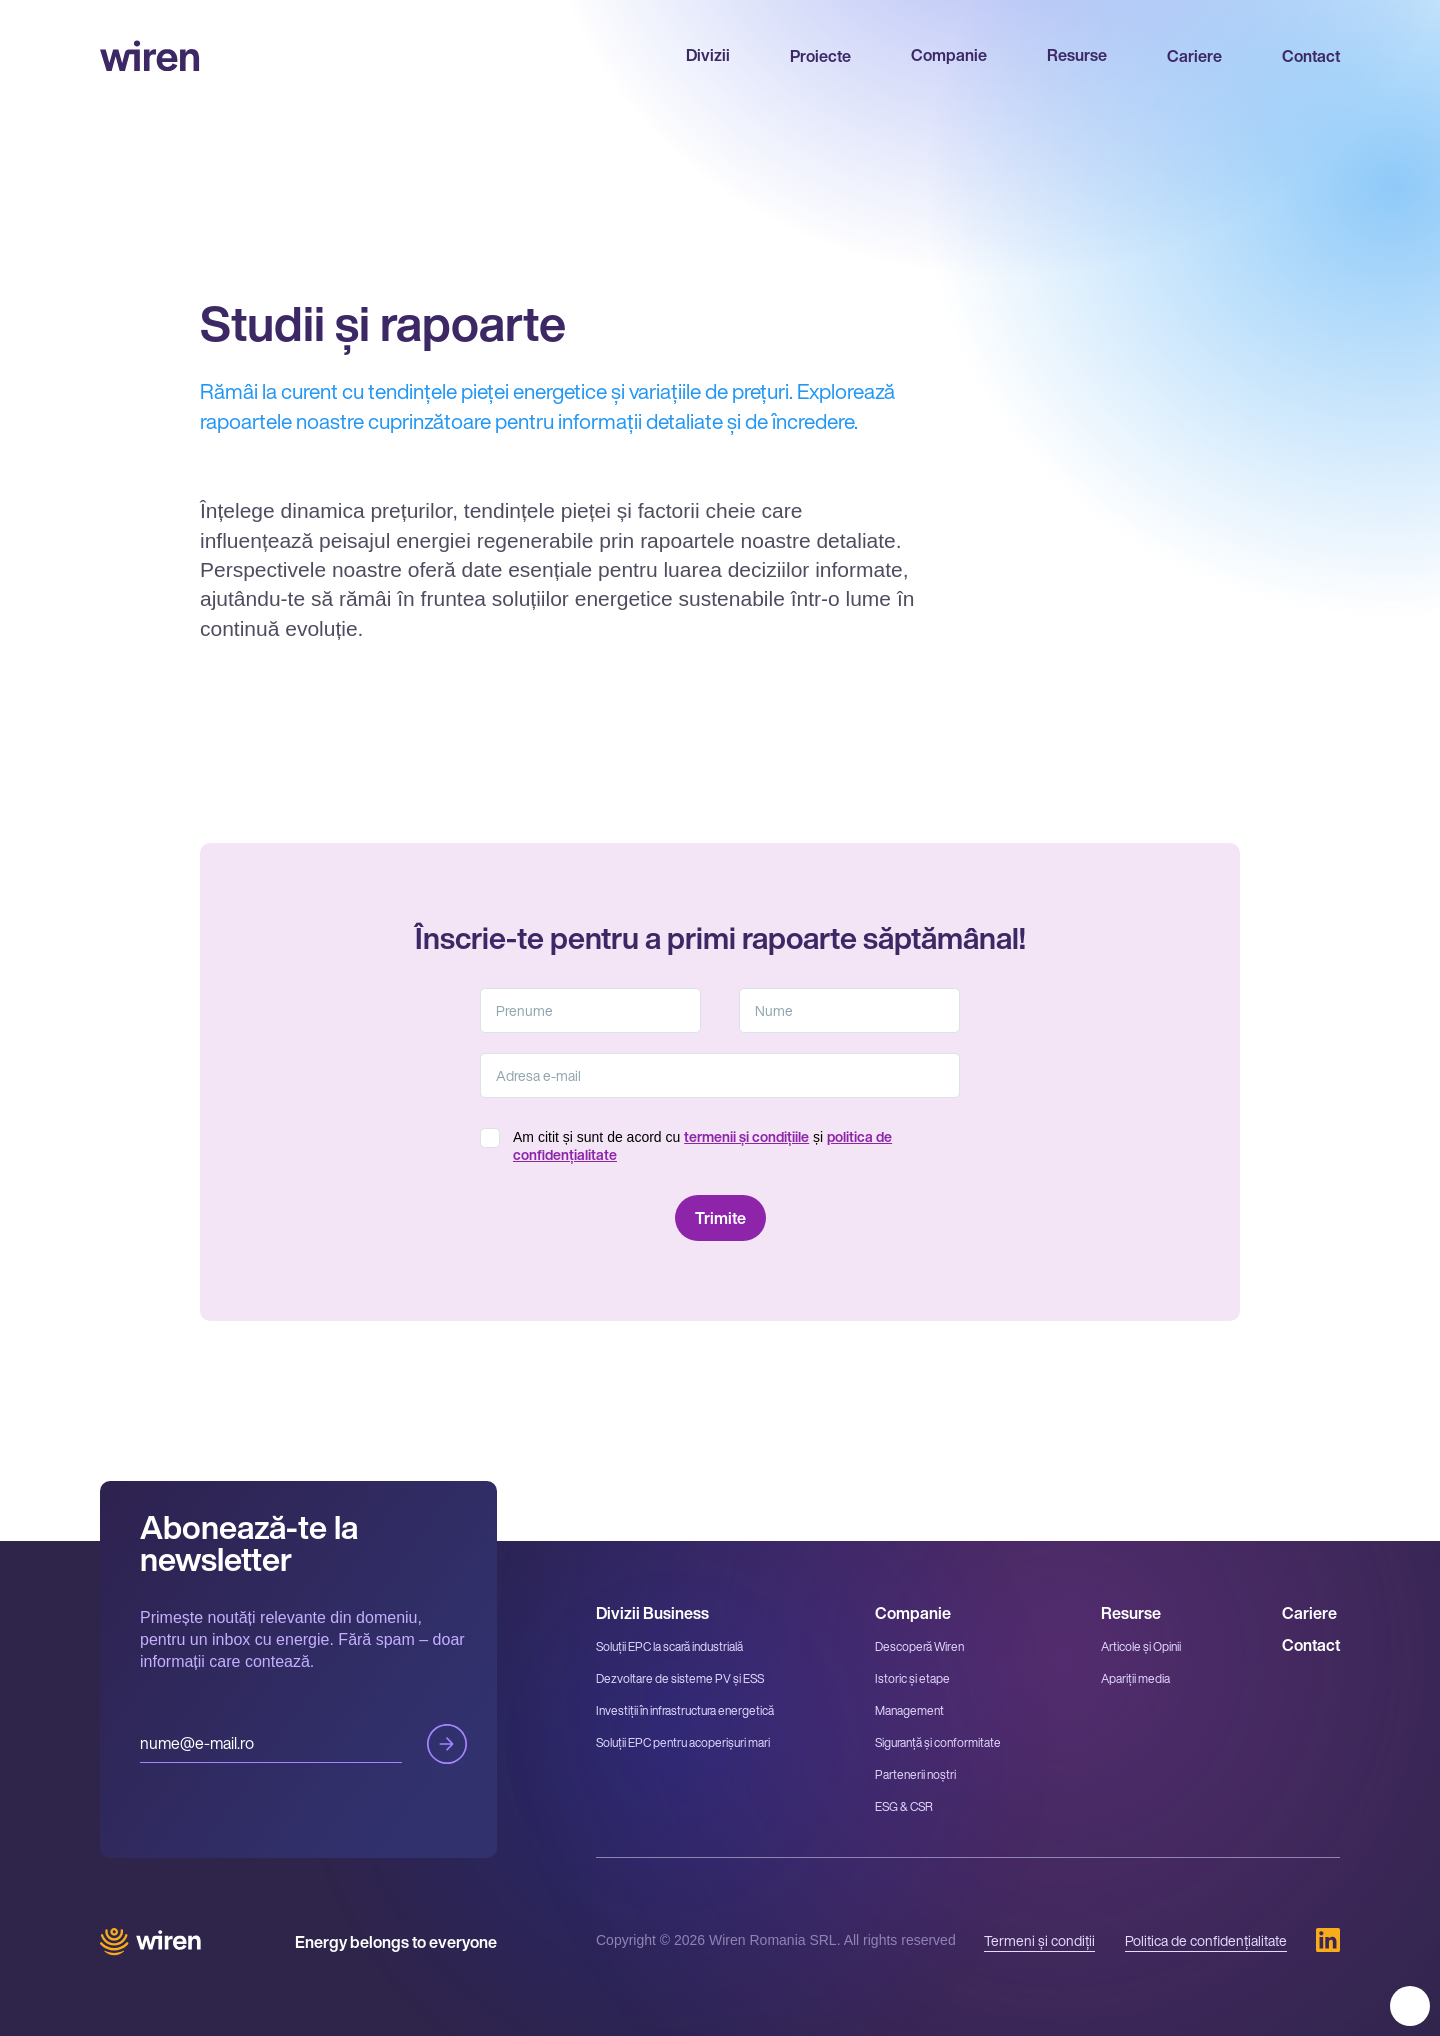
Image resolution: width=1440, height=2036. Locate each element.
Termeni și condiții (1039, 1940)
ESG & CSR (904, 1806)
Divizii (708, 55)
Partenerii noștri (915, 1774)
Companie (949, 55)
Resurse (1077, 55)
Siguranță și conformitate (938, 1742)
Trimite (447, 1744)
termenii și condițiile (746, 1136)
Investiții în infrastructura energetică (685, 1710)
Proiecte (820, 56)
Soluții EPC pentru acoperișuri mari (683, 1742)
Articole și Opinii (1141, 1646)
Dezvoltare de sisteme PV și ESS (680, 1678)
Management (909, 1710)
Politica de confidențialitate (1206, 1940)
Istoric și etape (912, 1678)
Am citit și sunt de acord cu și (702, 1146)
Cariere (1194, 56)
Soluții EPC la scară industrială (669, 1646)
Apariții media (1135, 1678)
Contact (1311, 56)
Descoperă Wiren (919, 1646)
